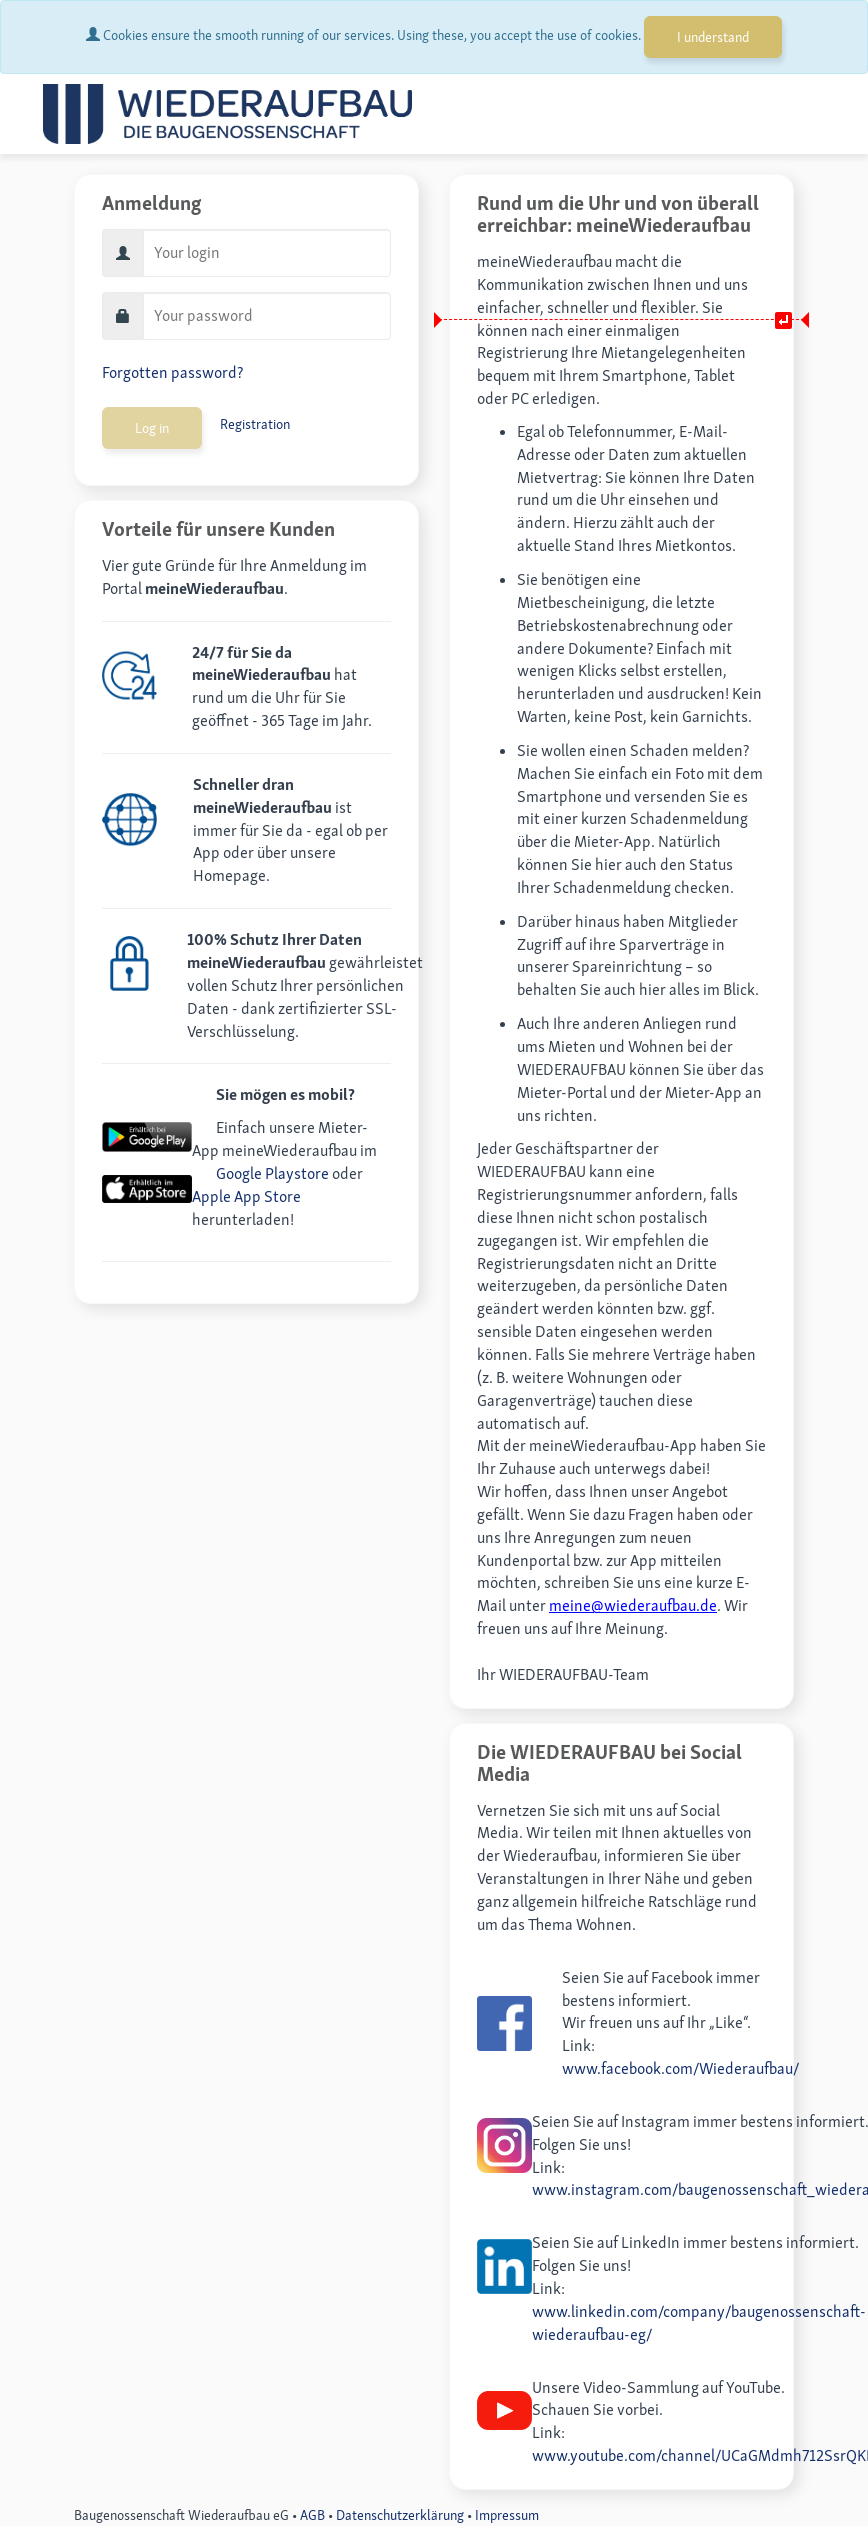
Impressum (507, 2515)
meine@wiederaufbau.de (633, 1605)
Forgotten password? (172, 372)
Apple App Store (246, 1196)
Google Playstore (272, 1173)
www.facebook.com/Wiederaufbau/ (680, 2068)
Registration (255, 424)
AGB (312, 2515)
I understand (713, 37)
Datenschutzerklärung (400, 2515)
